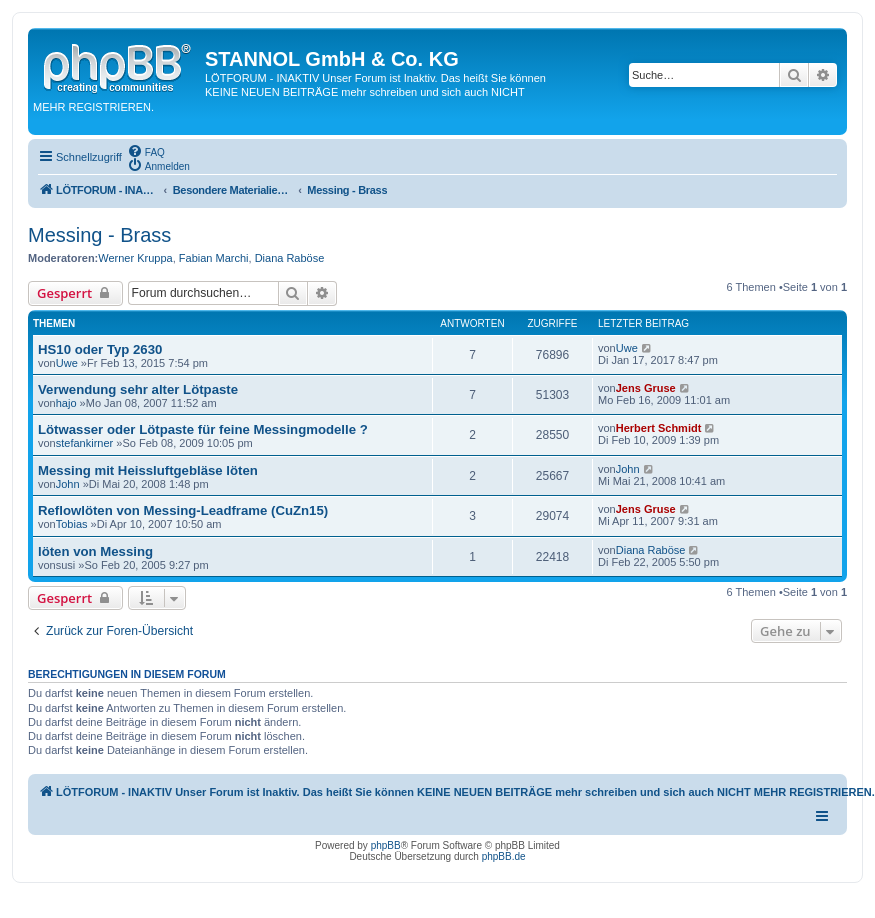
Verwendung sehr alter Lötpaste (138, 389)
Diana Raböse (290, 258)
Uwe (67, 363)
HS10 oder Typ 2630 (100, 349)
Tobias (72, 524)
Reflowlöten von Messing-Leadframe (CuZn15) (183, 510)
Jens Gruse (646, 388)
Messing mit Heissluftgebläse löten (148, 470)
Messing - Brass (99, 235)
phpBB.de (504, 856)
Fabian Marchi (214, 258)
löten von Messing (95, 551)
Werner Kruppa (135, 258)
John (68, 484)
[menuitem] (146, 151)
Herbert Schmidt (659, 428)
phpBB (386, 845)
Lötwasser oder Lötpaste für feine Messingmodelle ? (203, 429)
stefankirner (84, 443)
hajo (66, 403)
